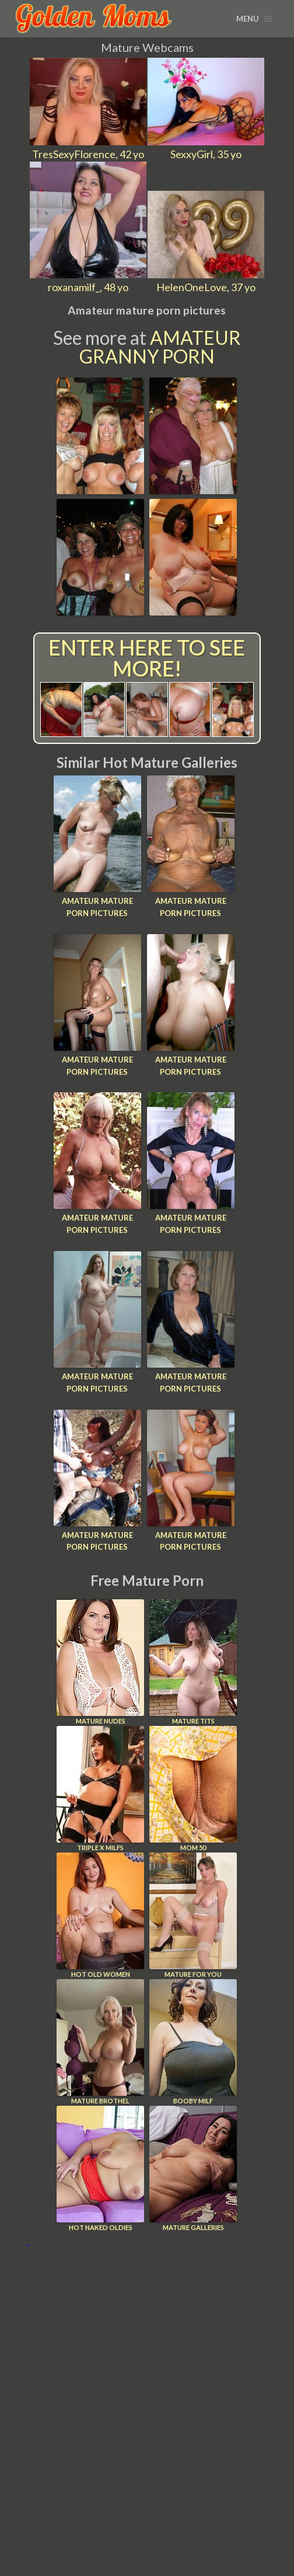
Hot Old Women (100, 1915)
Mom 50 (193, 1788)
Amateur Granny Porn (160, 347)
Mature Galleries (193, 2168)
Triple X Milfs (100, 1788)
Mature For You (193, 1915)
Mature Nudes (100, 1662)
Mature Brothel (100, 2042)
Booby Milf (193, 2042)
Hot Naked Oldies (100, 2168)
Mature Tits (193, 1662)
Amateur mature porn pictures (97, 907)
